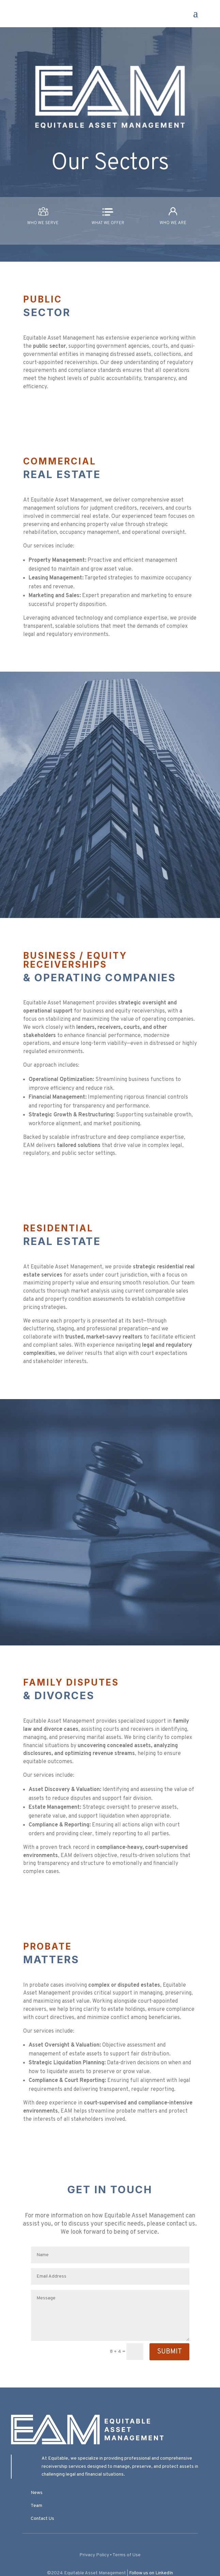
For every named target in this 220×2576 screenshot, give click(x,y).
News (37, 2493)
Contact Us (42, 2519)
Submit (169, 2351)
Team (36, 2506)
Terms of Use (126, 2555)
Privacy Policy (94, 2555)
